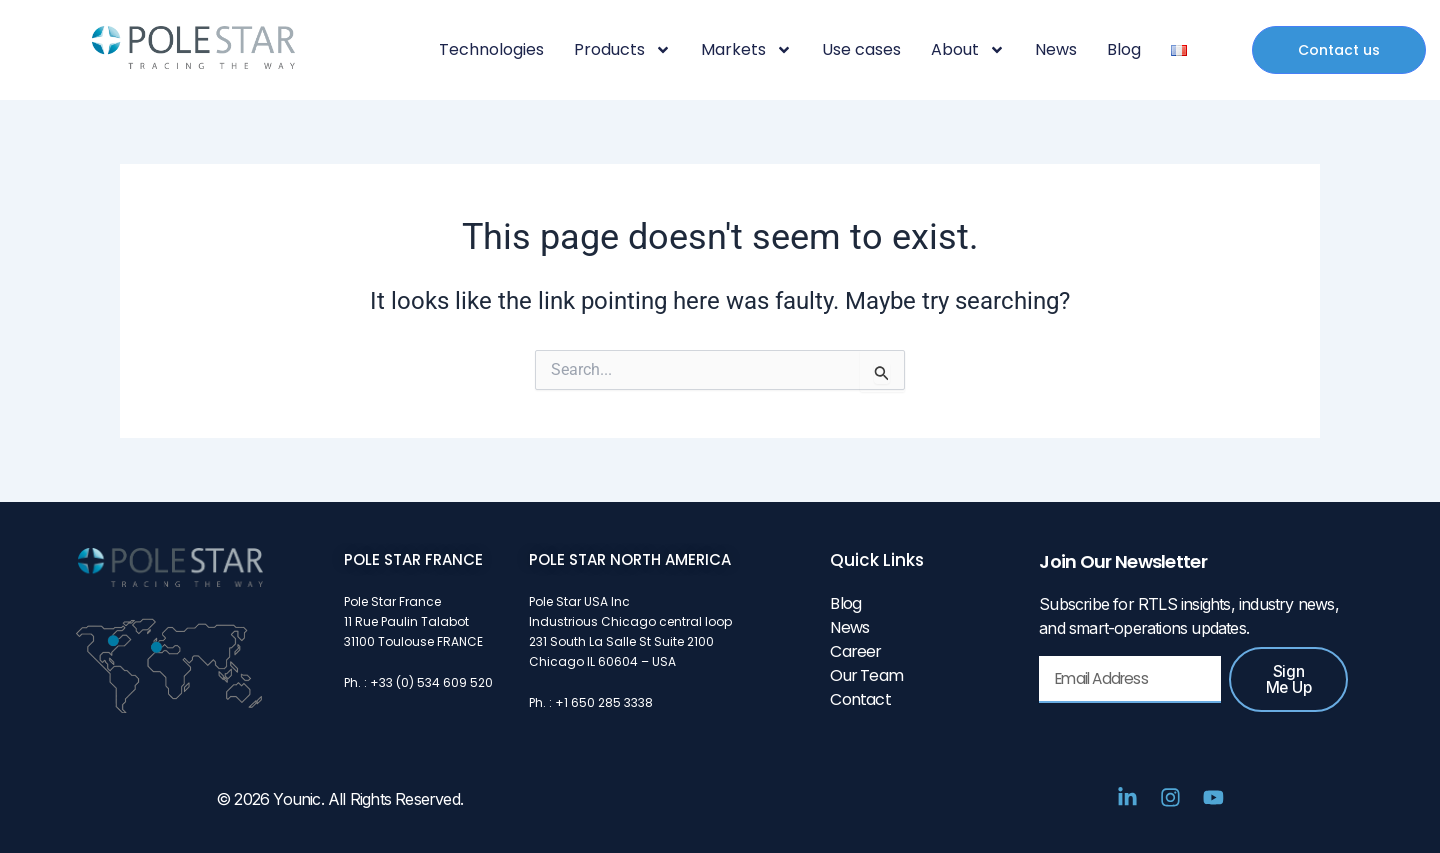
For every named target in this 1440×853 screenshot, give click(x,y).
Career (855, 651)
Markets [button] (746, 50)
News (1056, 50)
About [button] (968, 50)
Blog (1124, 50)
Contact (860, 699)
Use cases (861, 50)
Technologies (491, 50)
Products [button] (622, 50)
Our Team (866, 675)
